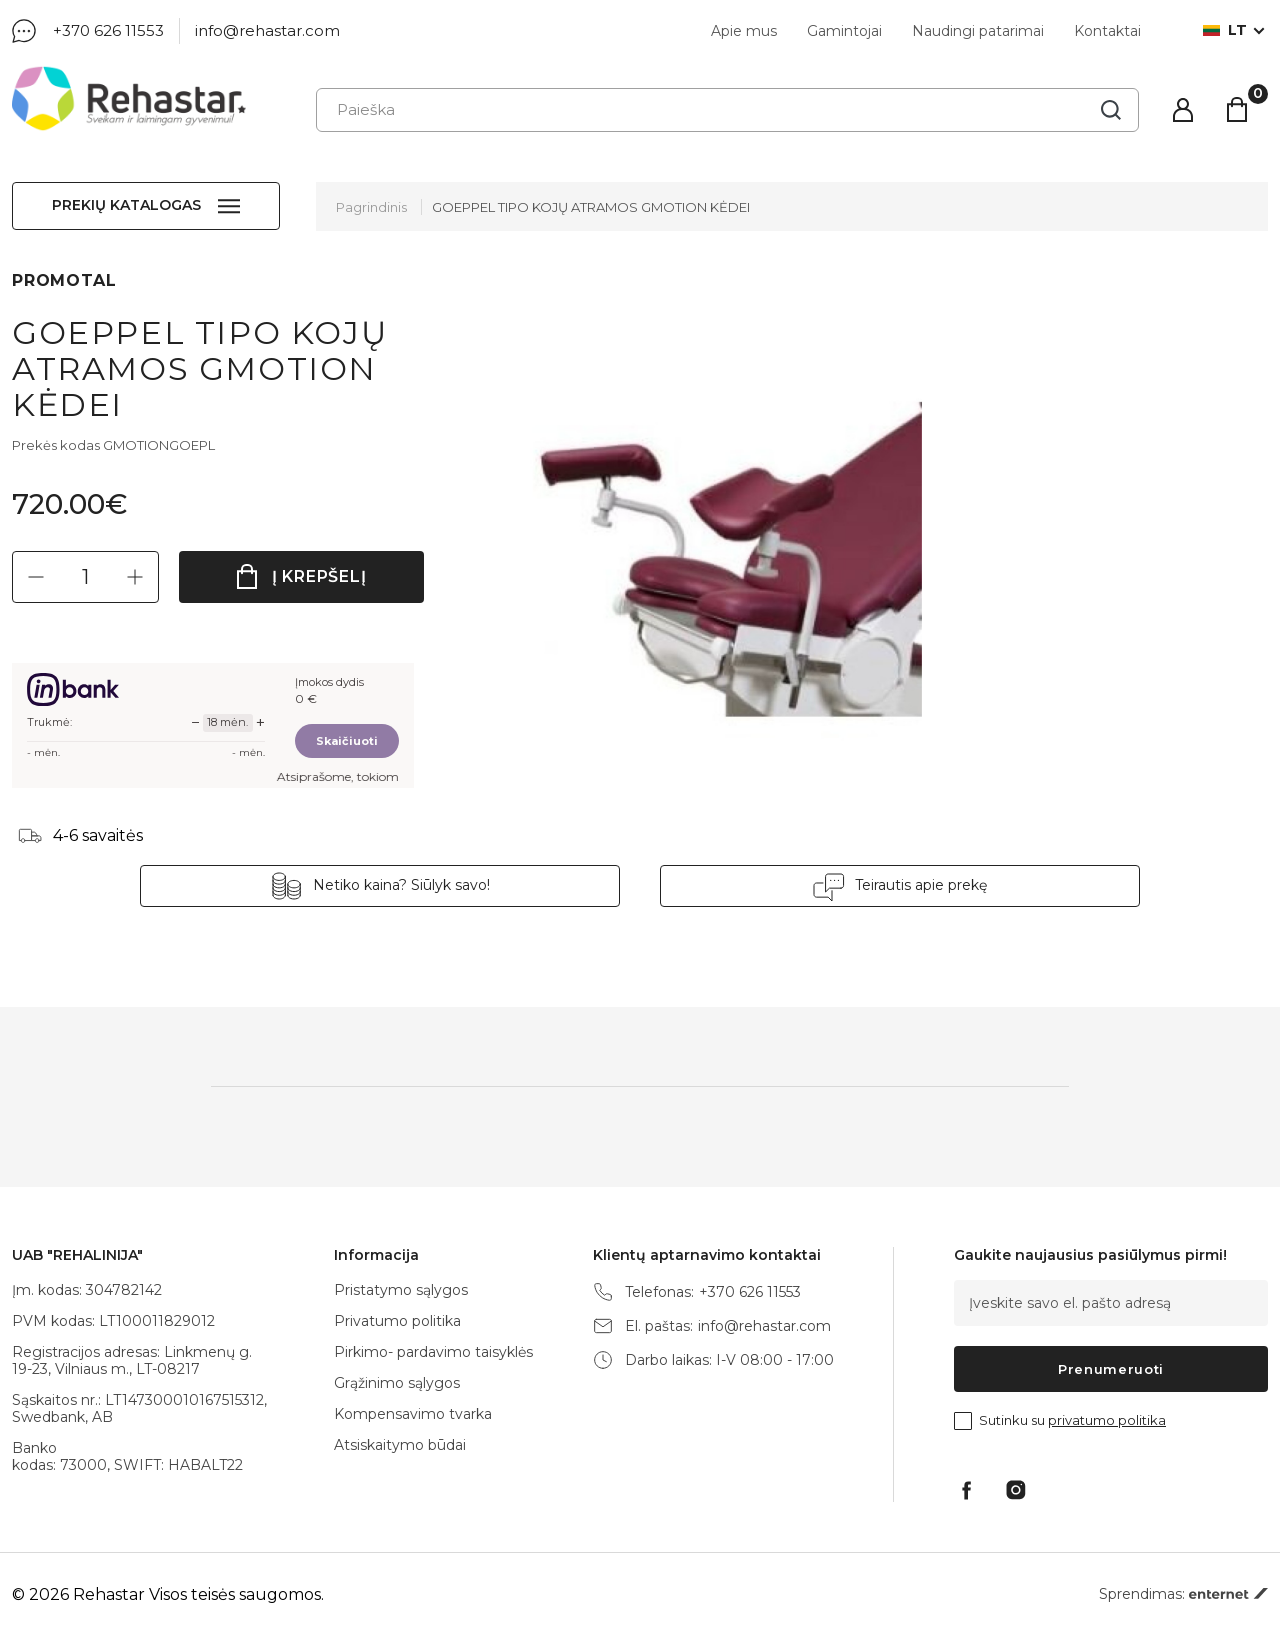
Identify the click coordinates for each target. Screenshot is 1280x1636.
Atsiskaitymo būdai (400, 1445)
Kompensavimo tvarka (413, 1414)
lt (1225, 30)
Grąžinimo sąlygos (397, 1383)
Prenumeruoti (1111, 1369)
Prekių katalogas (126, 205)
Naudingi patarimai (978, 31)
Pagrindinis (371, 207)
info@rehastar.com (267, 30)
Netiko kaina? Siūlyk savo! (401, 885)
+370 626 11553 (108, 30)
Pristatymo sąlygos (401, 1290)
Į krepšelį (319, 576)
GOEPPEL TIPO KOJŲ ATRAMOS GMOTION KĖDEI (591, 207)
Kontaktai (1107, 31)
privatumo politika (1107, 1420)
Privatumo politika (397, 1321)
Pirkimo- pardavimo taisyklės (433, 1352)
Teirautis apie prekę (921, 885)
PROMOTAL (64, 280)
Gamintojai (844, 31)
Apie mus (744, 31)
